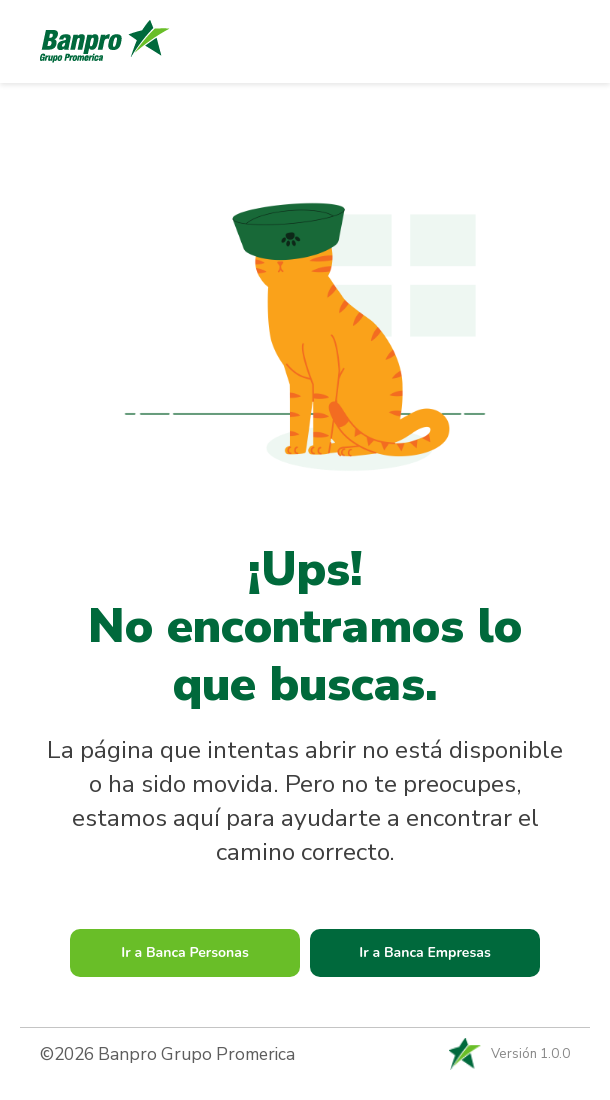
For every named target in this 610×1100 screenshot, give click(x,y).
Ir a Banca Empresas (425, 952)
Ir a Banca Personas (185, 952)
